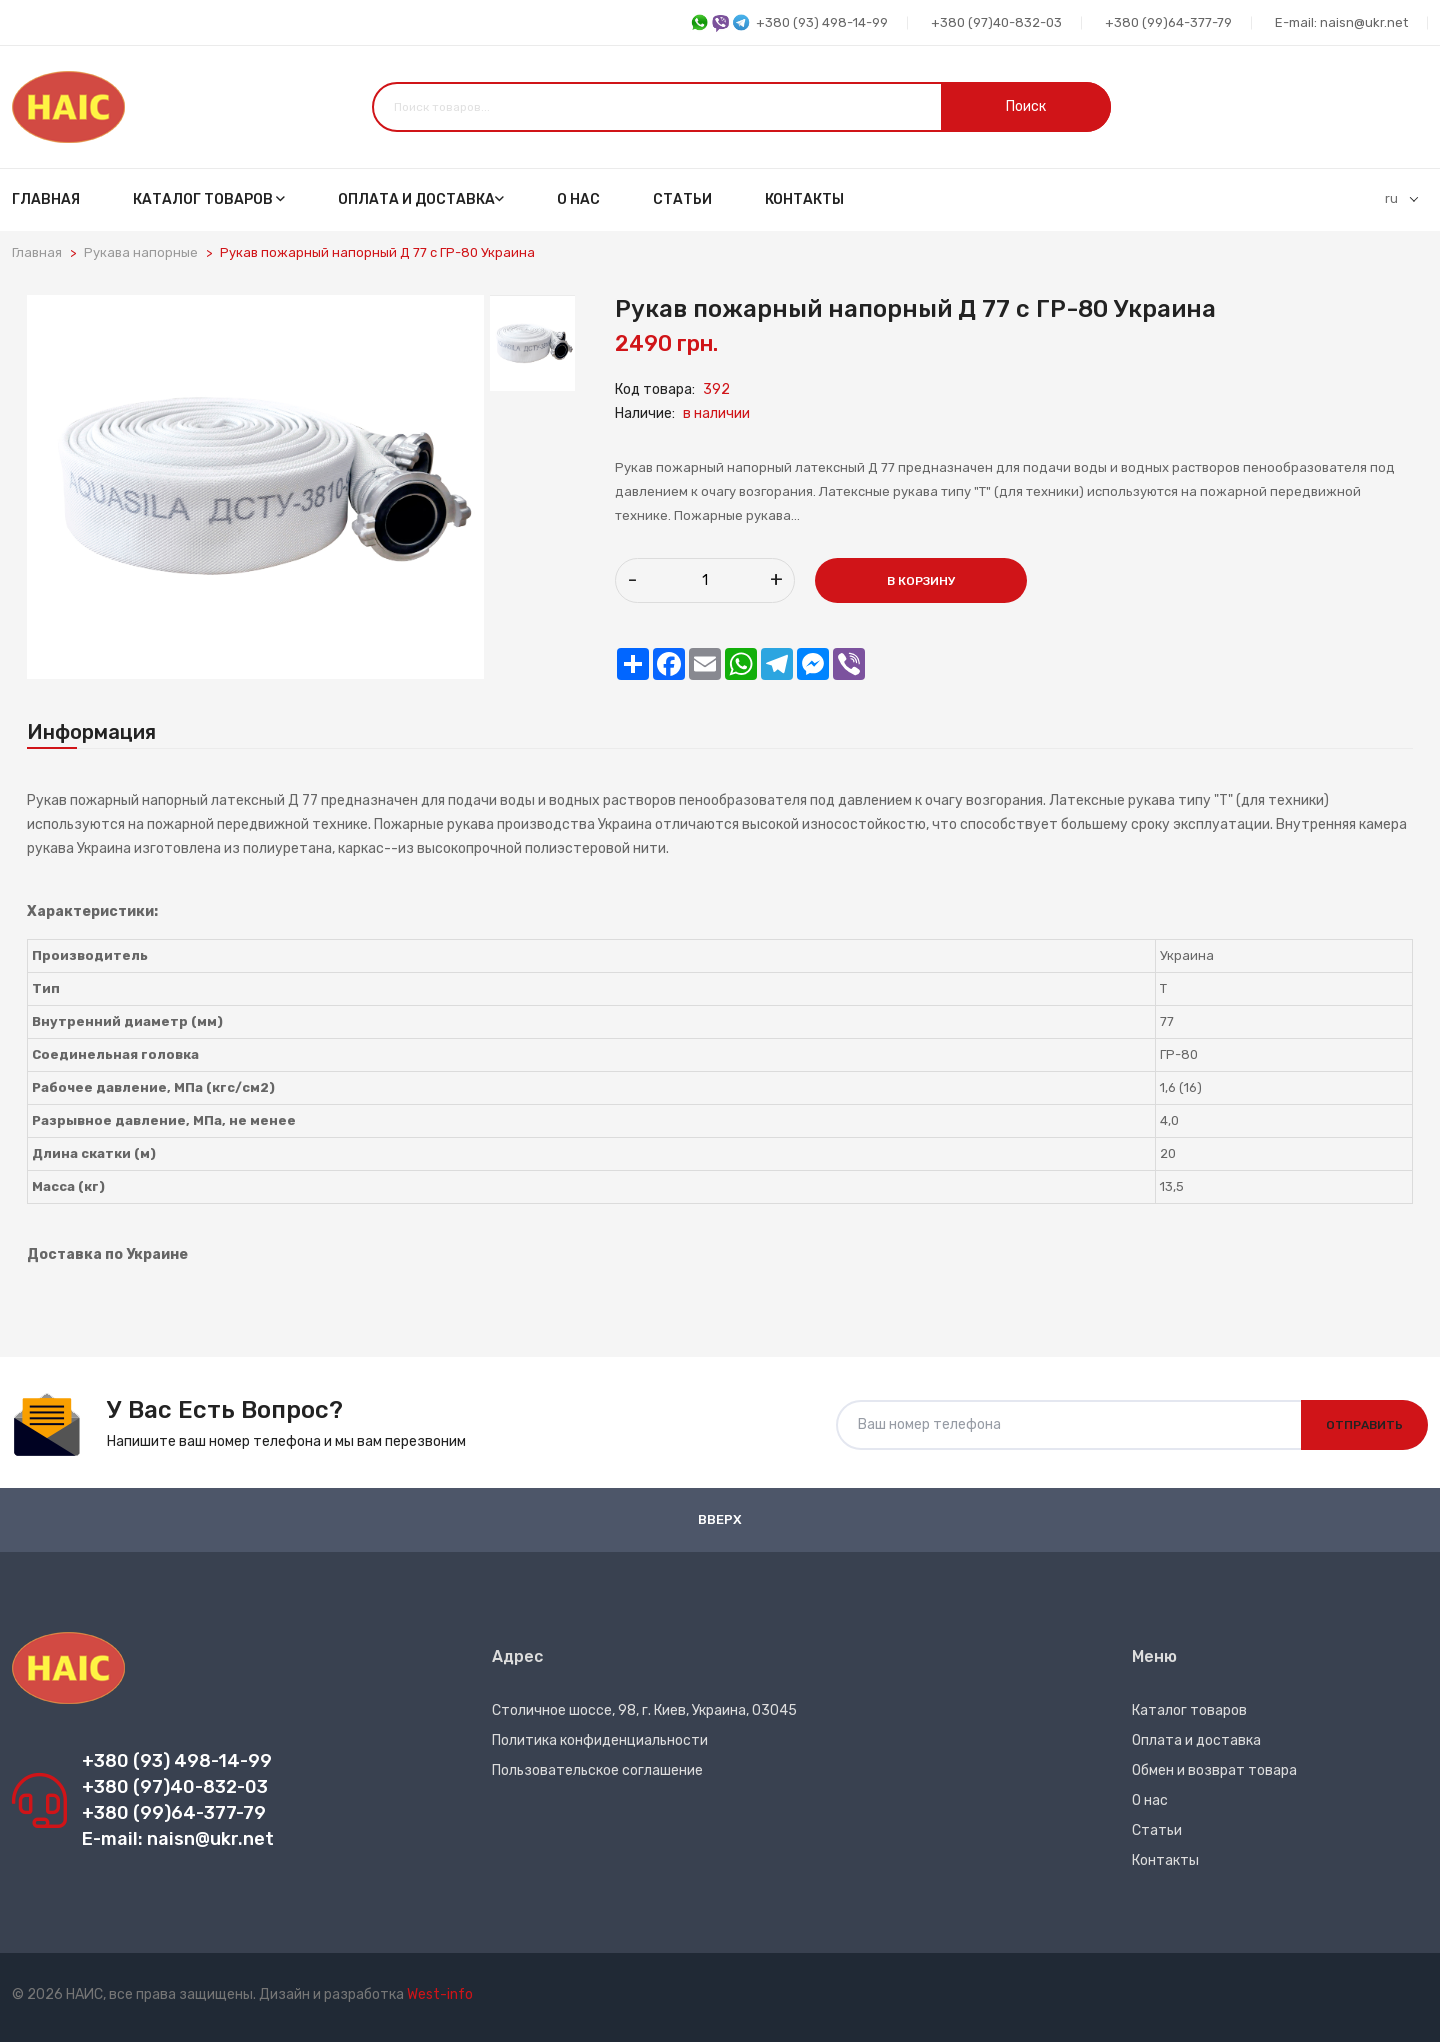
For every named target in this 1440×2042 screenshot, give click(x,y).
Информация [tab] (91, 732)
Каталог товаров (209, 199)
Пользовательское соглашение (597, 1770)
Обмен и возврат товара (1214, 1770)
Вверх (720, 1519)
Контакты (804, 199)
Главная (46, 199)
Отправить (1364, 1425)
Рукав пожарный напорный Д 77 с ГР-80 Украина (377, 252)
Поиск (1026, 106)
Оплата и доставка (421, 199)
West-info (440, 1994)
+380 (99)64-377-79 (1168, 22)
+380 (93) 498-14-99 (789, 23)
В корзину (921, 581)
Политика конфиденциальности (600, 1740)
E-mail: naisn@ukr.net (1341, 22)
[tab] (532, 343)
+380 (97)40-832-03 (996, 22)
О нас (578, 199)
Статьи (682, 199)
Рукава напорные (141, 252)
